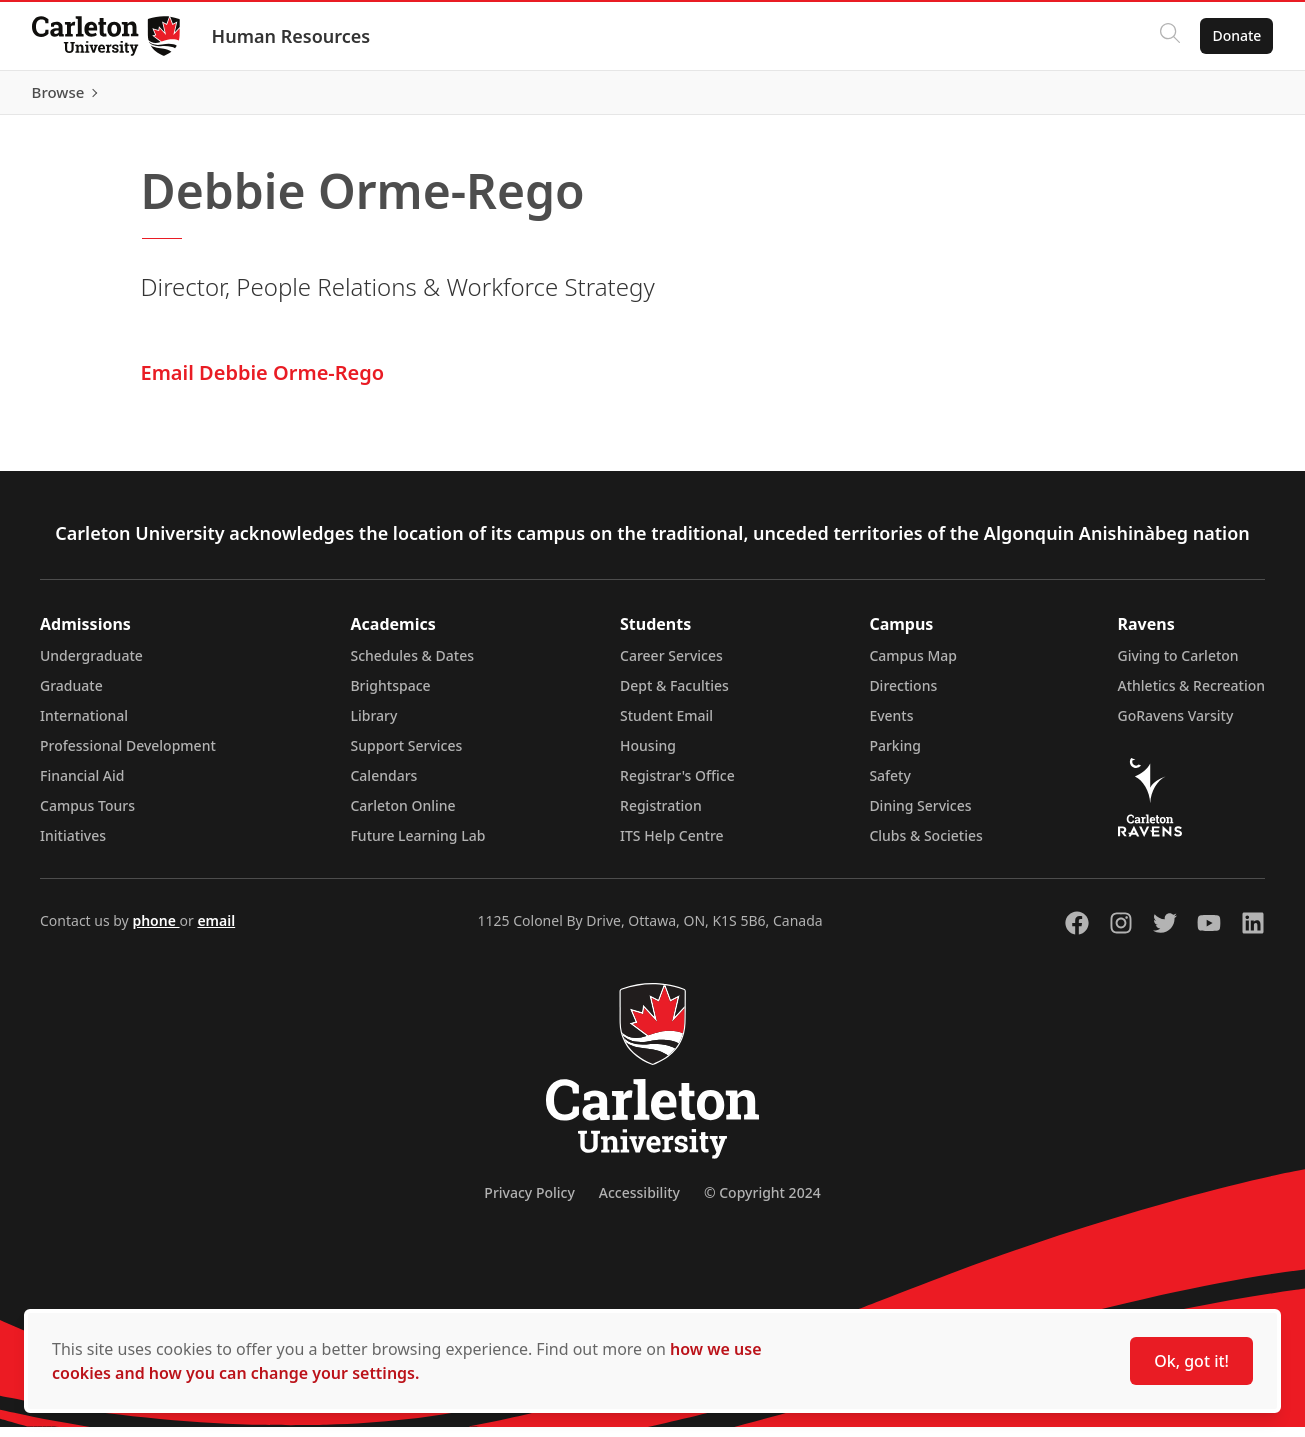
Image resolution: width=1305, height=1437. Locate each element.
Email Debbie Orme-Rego (263, 382)
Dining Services (920, 815)
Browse (1234, 97)
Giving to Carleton (1178, 665)
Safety (890, 785)
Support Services (406, 755)
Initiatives (73, 845)
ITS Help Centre (672, 845)
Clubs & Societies (925, 845)
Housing (648, 755)
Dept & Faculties (674, 695)
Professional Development (128, 755)
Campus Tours (87, 815)
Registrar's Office (677, 785)
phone (155, 930)
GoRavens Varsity (1176, 725)
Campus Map (913, 665)
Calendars (383, 785)
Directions (903, 695)
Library (373, 725)
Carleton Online (402, 815)
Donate (1236, 35)
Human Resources (291, 36)
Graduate (71, 695)
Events (891, 725)
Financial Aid (82, 785)
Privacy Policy (529, 1202)
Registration (661, 815)
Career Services (671, 665)
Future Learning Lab (417, 845)
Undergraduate (91, 665)
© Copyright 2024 (762, 1202)
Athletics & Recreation (1191, 695)
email (216, 930)
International (84, 725)
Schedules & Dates (412, 665)
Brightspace (390, 695)
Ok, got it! (1191, 1361)
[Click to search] (1170, 36)
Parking (895, 755)
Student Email (666, 725)
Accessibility (639, 1202)
